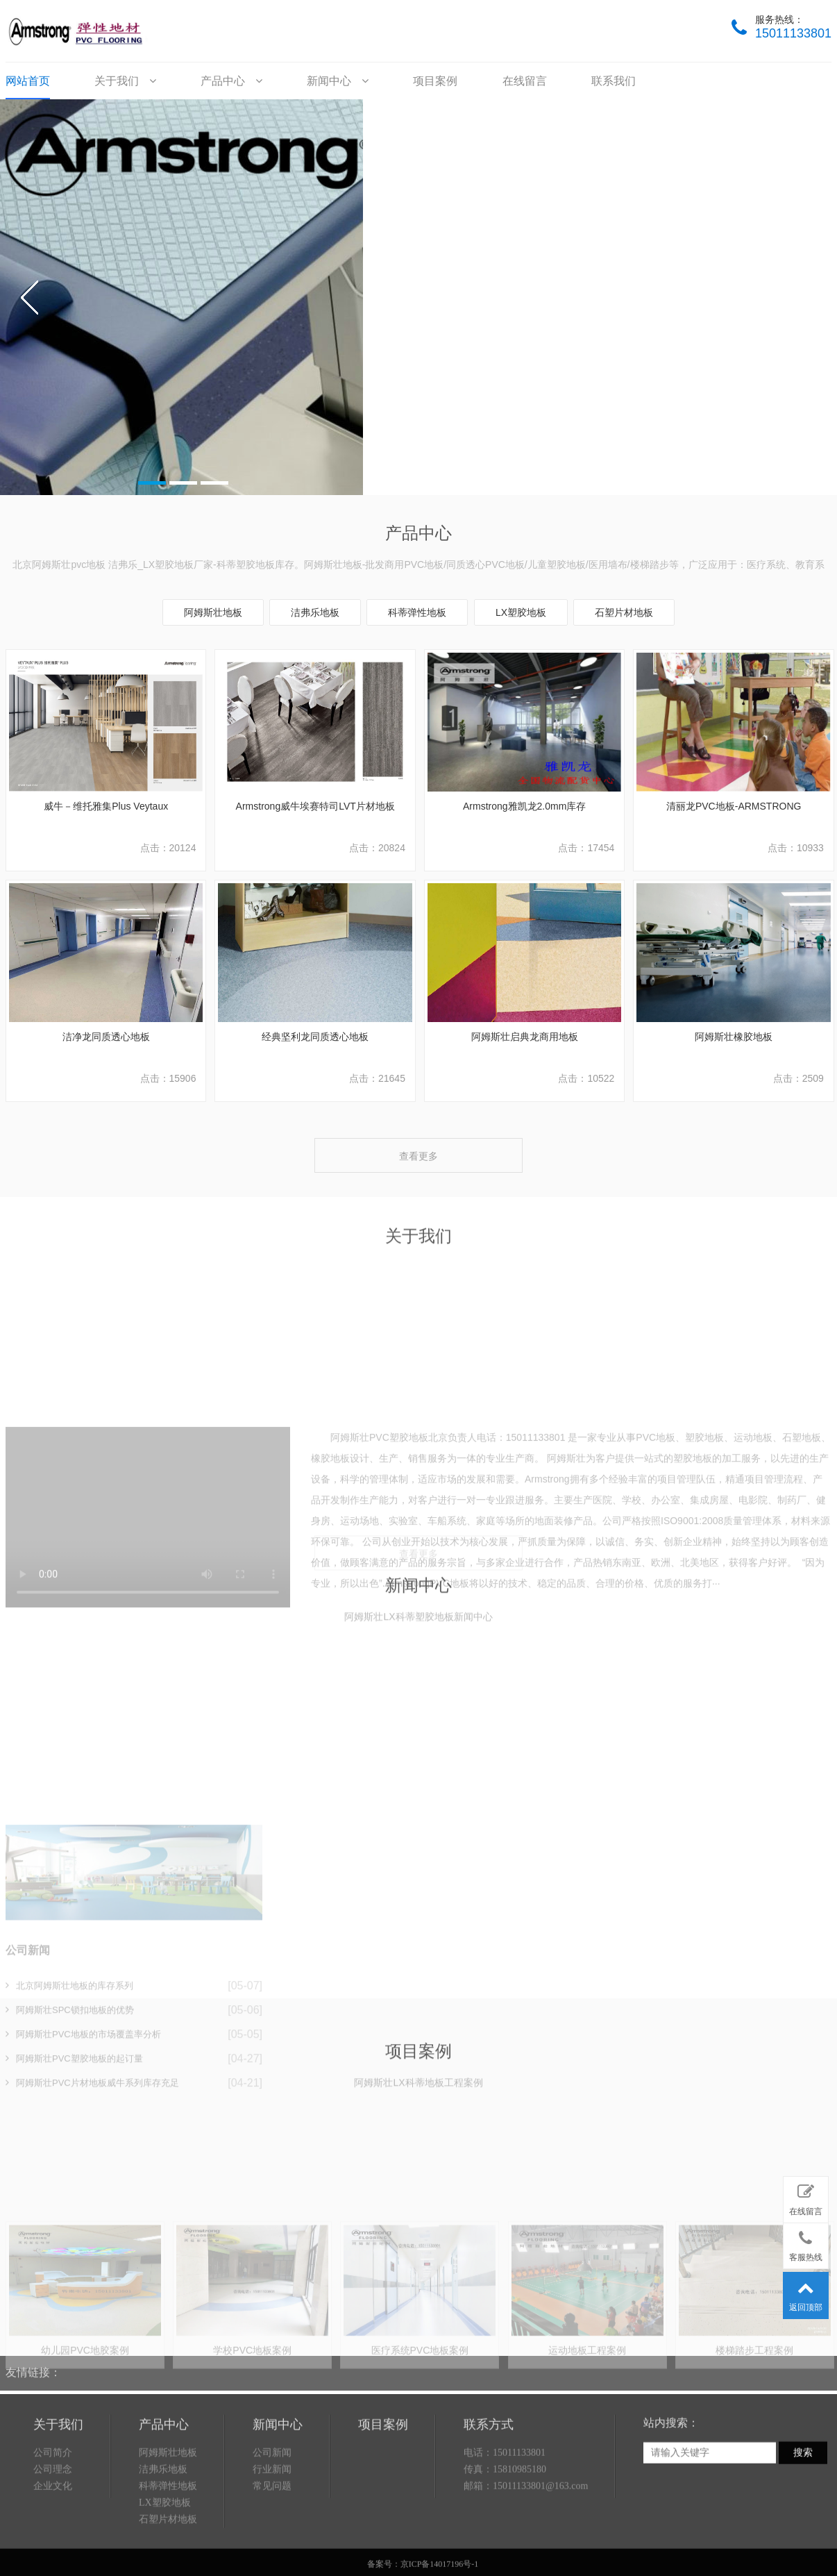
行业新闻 (272, 2531)
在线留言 (524, 81)
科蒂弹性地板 (417, 612)
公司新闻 (272, 2514)
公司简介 (52, 2514)
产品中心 (231, 80)
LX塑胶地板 (521, 612)
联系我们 (613, 81)
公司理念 (52, 2531)
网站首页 (28, 81)
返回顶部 (805, 2292)
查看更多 (418, 1156)
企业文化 (52, 2548)
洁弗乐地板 (315, 612)
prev (30, 297)
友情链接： (33, 2361)
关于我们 (124, 80)
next (807, 297)
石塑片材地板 (624, 612)
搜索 (803, 2514)
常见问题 (272, 2548)
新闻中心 (337, 80)
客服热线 (805, 2243)
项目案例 (435, 81)
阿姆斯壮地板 (213, 612)
